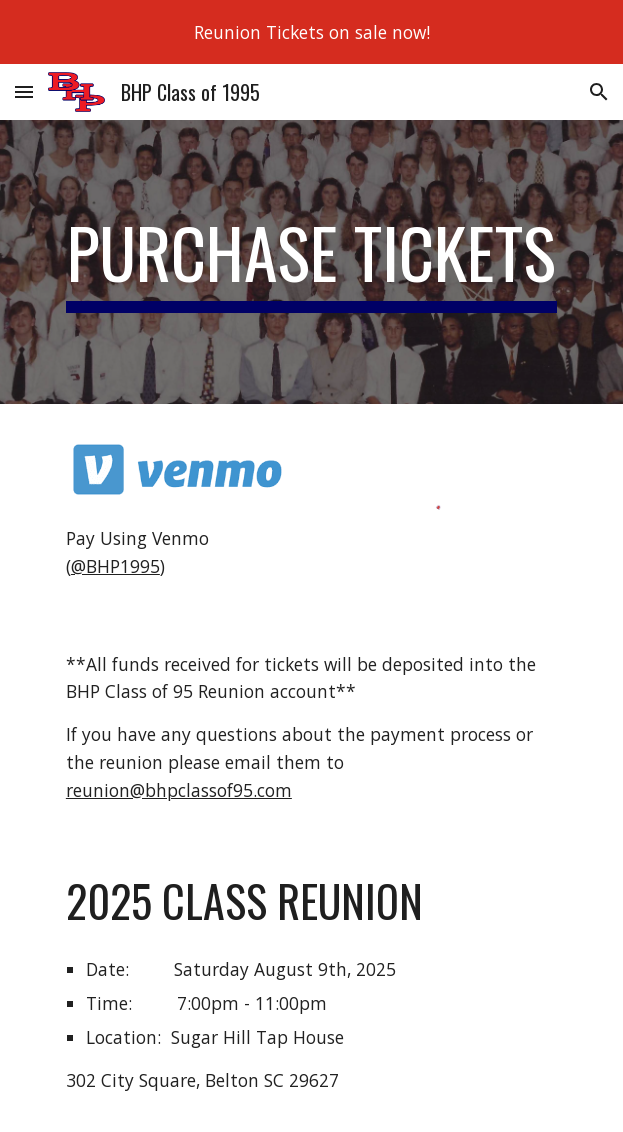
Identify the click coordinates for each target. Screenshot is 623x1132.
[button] (24, 91)
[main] (311, 262)
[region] (311, 32)
